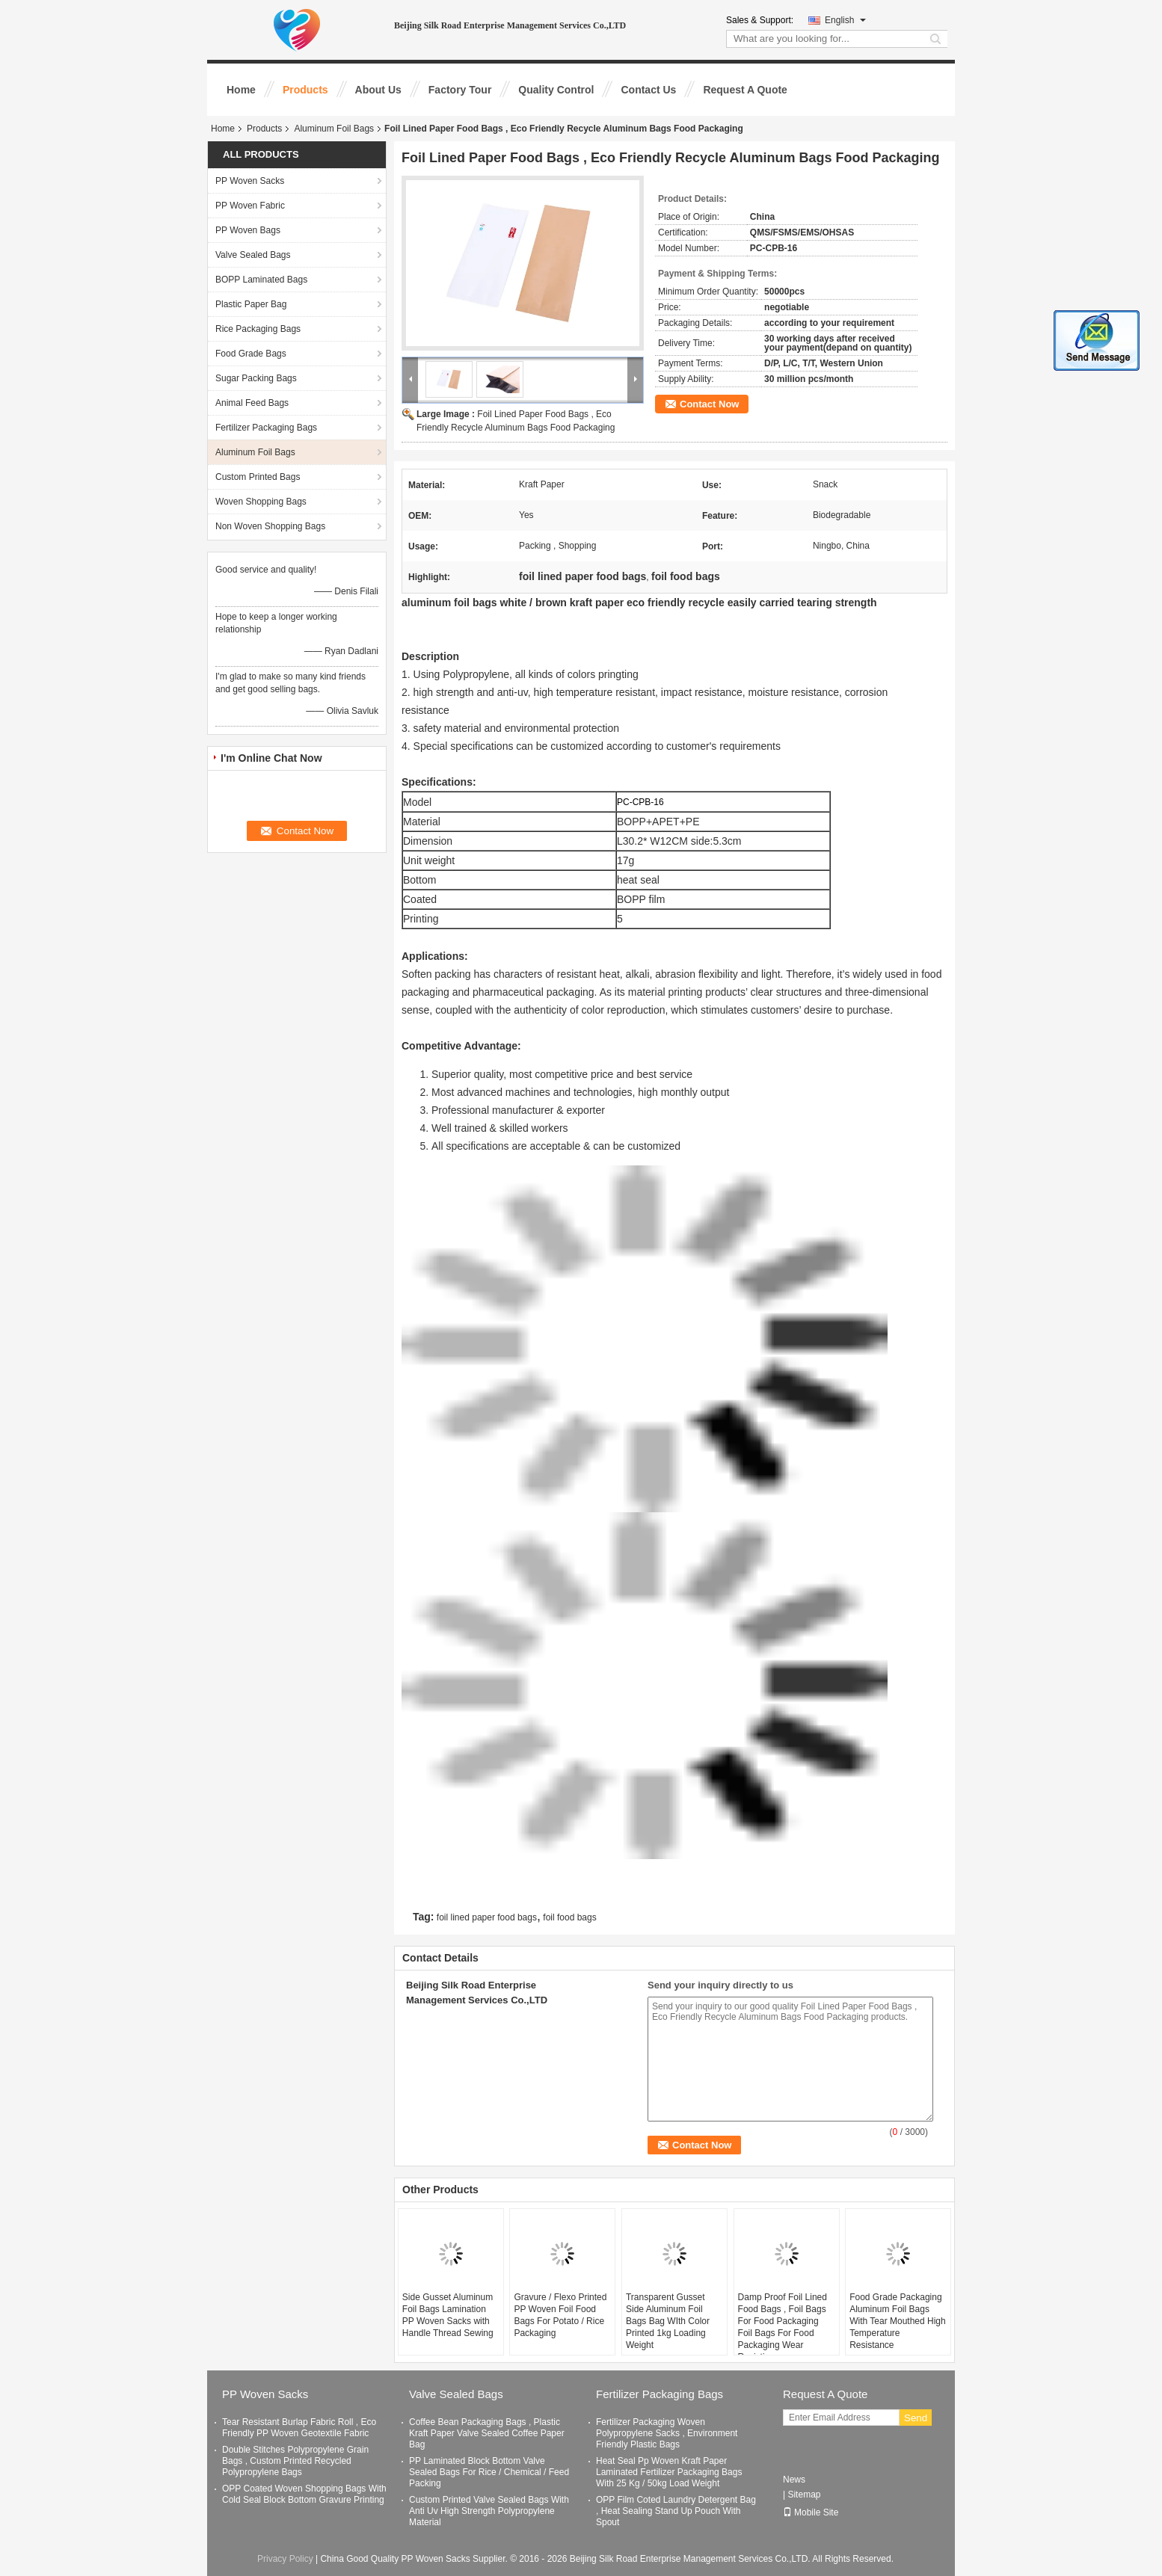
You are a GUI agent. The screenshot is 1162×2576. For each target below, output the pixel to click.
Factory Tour (460, 90)
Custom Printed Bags (257, 477)
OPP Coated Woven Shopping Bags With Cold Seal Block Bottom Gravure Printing (304, 2494)
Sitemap (803, 2494)
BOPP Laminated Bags (261, 279)
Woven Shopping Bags (261, 501)
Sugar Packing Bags (256, 378)
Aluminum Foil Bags (334, 128)
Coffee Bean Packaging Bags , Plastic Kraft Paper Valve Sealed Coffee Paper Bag (487, 2433)
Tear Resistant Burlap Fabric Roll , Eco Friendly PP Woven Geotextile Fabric (299, 2427)
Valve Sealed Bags (253, 255)
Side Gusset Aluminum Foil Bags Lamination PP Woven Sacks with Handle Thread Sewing (448, 2315)
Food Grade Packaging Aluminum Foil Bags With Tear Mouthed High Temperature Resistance (897, 2321)
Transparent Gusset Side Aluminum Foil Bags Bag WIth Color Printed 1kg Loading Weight (668, 2321)
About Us (378, 90)
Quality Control (556, 90)
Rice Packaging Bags (258, 329)
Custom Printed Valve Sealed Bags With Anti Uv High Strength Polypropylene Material (489, 2511)
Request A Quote (745, 90)
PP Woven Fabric (250, 205)
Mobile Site (810, 2512)
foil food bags (569, 1917)
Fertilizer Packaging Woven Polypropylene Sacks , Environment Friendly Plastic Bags (666, 2433)
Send (915, 2418)
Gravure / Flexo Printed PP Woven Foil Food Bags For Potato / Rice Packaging (560, 2315)
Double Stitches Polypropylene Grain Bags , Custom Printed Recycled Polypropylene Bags (295, 2460)
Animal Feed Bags (252, 403)
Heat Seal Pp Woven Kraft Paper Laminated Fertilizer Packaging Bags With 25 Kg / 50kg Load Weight (669, 2472)
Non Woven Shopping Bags (270, 526)
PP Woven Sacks (249, 181)
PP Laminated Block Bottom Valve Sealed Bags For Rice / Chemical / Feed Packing (489, 2472)
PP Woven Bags (247, 230)
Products (305, 90)
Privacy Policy (285, 2559)
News (794, 2479)
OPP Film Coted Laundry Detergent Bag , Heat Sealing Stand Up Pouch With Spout (676, 2511)
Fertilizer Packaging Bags (266, 427)
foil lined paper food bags (487, 1917)
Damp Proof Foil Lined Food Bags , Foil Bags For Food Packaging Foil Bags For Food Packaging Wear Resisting (782, 2327)
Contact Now (709, 404)
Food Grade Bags (250, 353)
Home (241, 90)
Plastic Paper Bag (250, 304)
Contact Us (648, 90)
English (845, 20)
